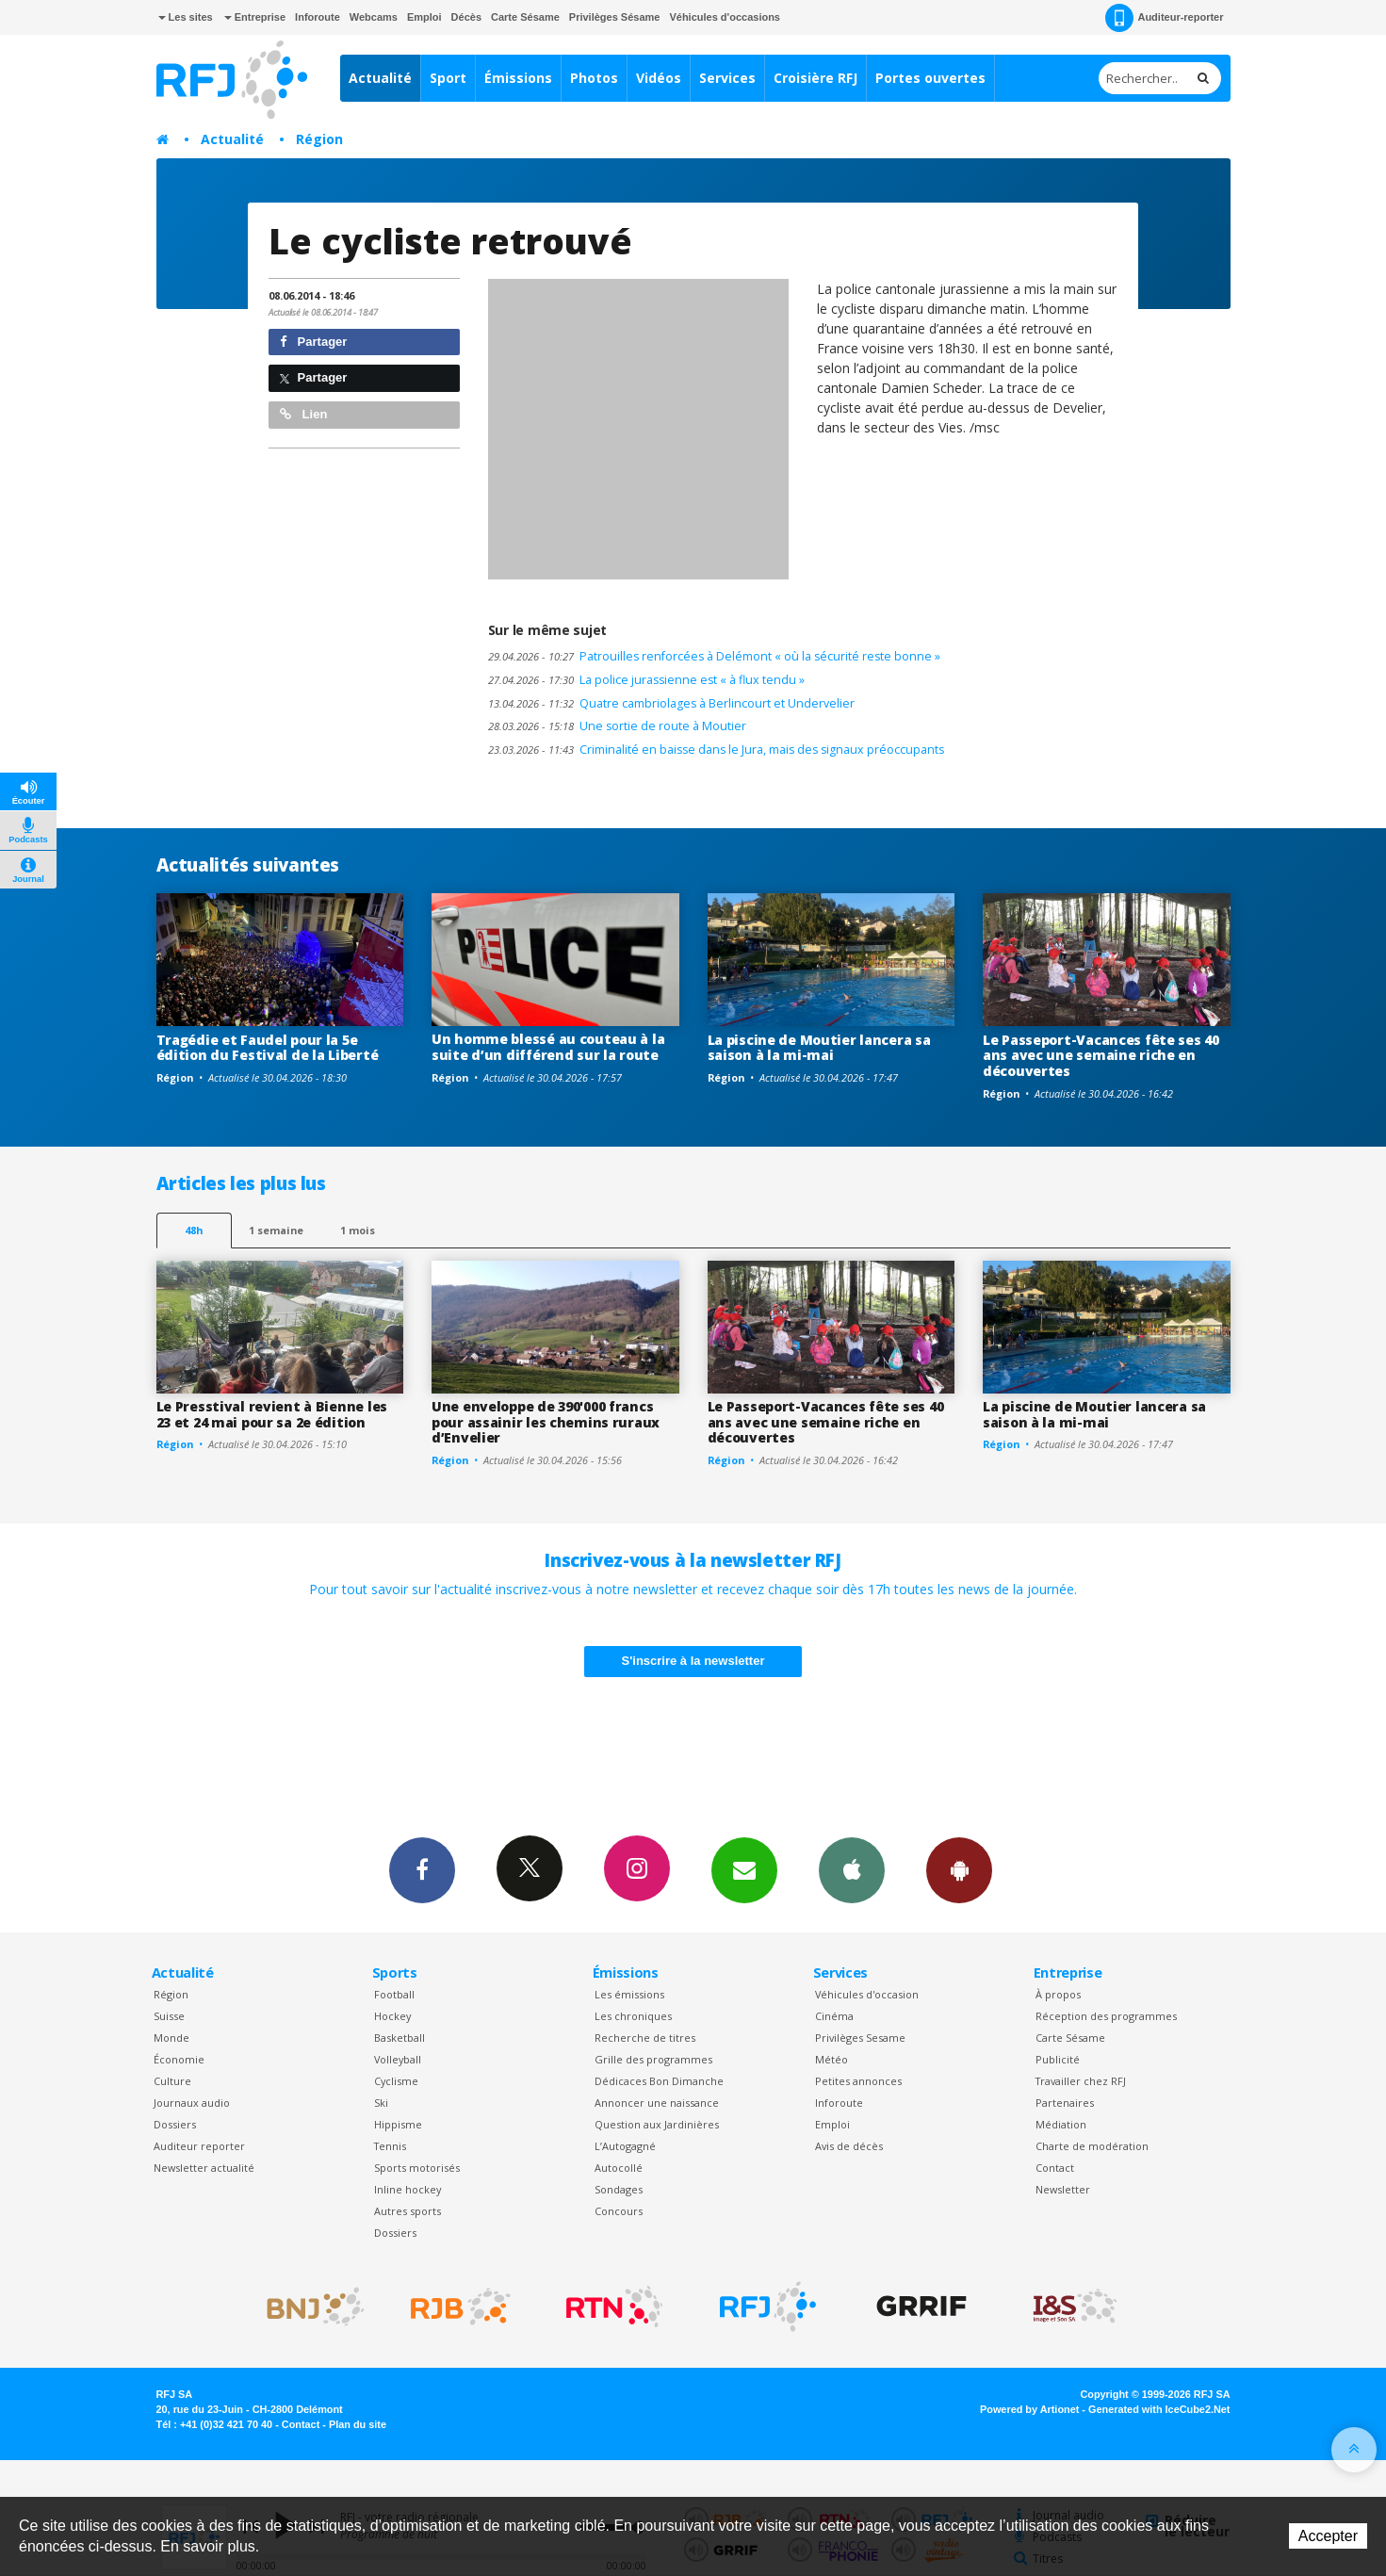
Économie (179, 2059)
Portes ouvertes (930, 78)
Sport (448, 78)
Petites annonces (858, 2081)
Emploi (424, 17)
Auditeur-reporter (1164, 18)
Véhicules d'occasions (724, 17)
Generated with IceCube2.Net (1159, 2409)
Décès (466, 17)
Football (394, 1994)
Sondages (619, 2189)
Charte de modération (1092, 2146)
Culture (172, 2081)
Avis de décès (849, 2146)
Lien (303, 414)
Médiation (1060, 2124)
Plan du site (357, 2424)
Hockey (392, 2016)
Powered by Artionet (1029, 2409)
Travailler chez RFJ (1080, 2081)
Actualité (380, 78)
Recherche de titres (645, 2037)
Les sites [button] (185, 17)
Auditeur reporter (199, 2146)
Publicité (1057, 2059)
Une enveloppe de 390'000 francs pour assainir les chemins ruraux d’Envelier (546, 1422)
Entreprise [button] (254, 17)
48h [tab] (194, 1230)
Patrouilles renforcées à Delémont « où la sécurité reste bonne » (714, 656)
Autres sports (407, 2211)
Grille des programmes (653, 2059)
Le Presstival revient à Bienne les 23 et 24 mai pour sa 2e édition (271, 1414)
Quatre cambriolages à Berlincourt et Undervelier (671, 703)
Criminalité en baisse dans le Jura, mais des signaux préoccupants (716, 750)
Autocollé (619, 2167)
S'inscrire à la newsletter (693, 1661)
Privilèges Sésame (614, 17)
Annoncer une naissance (657, 2102)
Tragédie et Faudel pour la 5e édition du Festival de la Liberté (267, 1048)
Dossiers (175, 2124)
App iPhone (852, 1869)
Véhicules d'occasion (867, 1994)
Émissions (518, 78)
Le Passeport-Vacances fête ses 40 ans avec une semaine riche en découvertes (1101, 1056)
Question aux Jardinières (657, 2124)
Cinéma (834, 2016)
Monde (171, 2037)
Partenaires (1064, 2102)
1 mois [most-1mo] (357, 1230)
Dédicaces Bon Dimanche (659, 2081)
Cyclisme (396, 2081)
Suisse (169, 2016)
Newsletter (1062, 2189)
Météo (831, 2059)
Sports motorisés (417, 2167)
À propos (1058, 1994)
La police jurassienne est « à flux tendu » (646, 680)
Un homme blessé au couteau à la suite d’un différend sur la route (548, 1047)
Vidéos (658, 78)
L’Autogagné (625, 2146)
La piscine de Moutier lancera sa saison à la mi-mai (819, 1048)
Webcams (374, 17)
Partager (313, 341)
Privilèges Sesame (860, 2037)
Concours (619, 2211)
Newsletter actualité (204, 2167)
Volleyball (397, 2059)
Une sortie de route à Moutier (617, 726)
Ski (381, 2102)
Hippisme (398, 2124)
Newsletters (744, 1869)
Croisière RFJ (815, 78)
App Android (959, 1869)
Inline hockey (407, 2189)
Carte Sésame (525, 17)
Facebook (422, 1869)
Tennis (390, 2146)
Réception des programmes (1106, 2016)
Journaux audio (192, 2102)
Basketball (399, 2037)
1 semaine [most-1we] (276, 1230)
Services (727, 78)
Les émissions (629, 1994)
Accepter (1328, 2536)
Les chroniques (633, 2016)
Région (319, 139)
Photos (594, 78)
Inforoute (317, 17)
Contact (1054, 2167)
